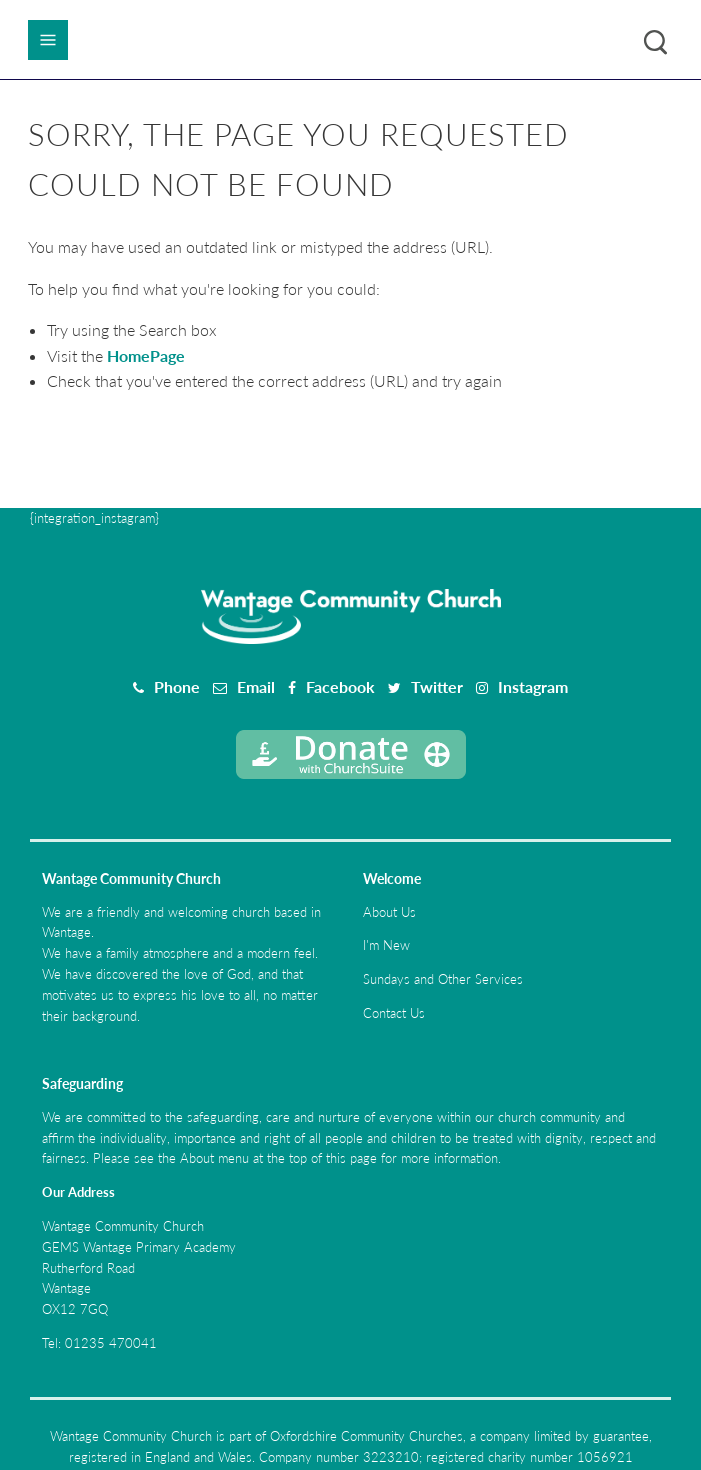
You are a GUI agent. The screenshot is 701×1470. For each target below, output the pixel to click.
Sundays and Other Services (443, 979)
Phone (177, 686)
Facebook (340, 686)
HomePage (146, 355)
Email (256, 686)
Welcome (392, 878)
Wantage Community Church (131, 878)
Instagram (533, 686)
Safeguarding (82, 1083)
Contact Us (394, 1013)
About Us (389, 912)
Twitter (437, 686)
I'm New (386, 945)
